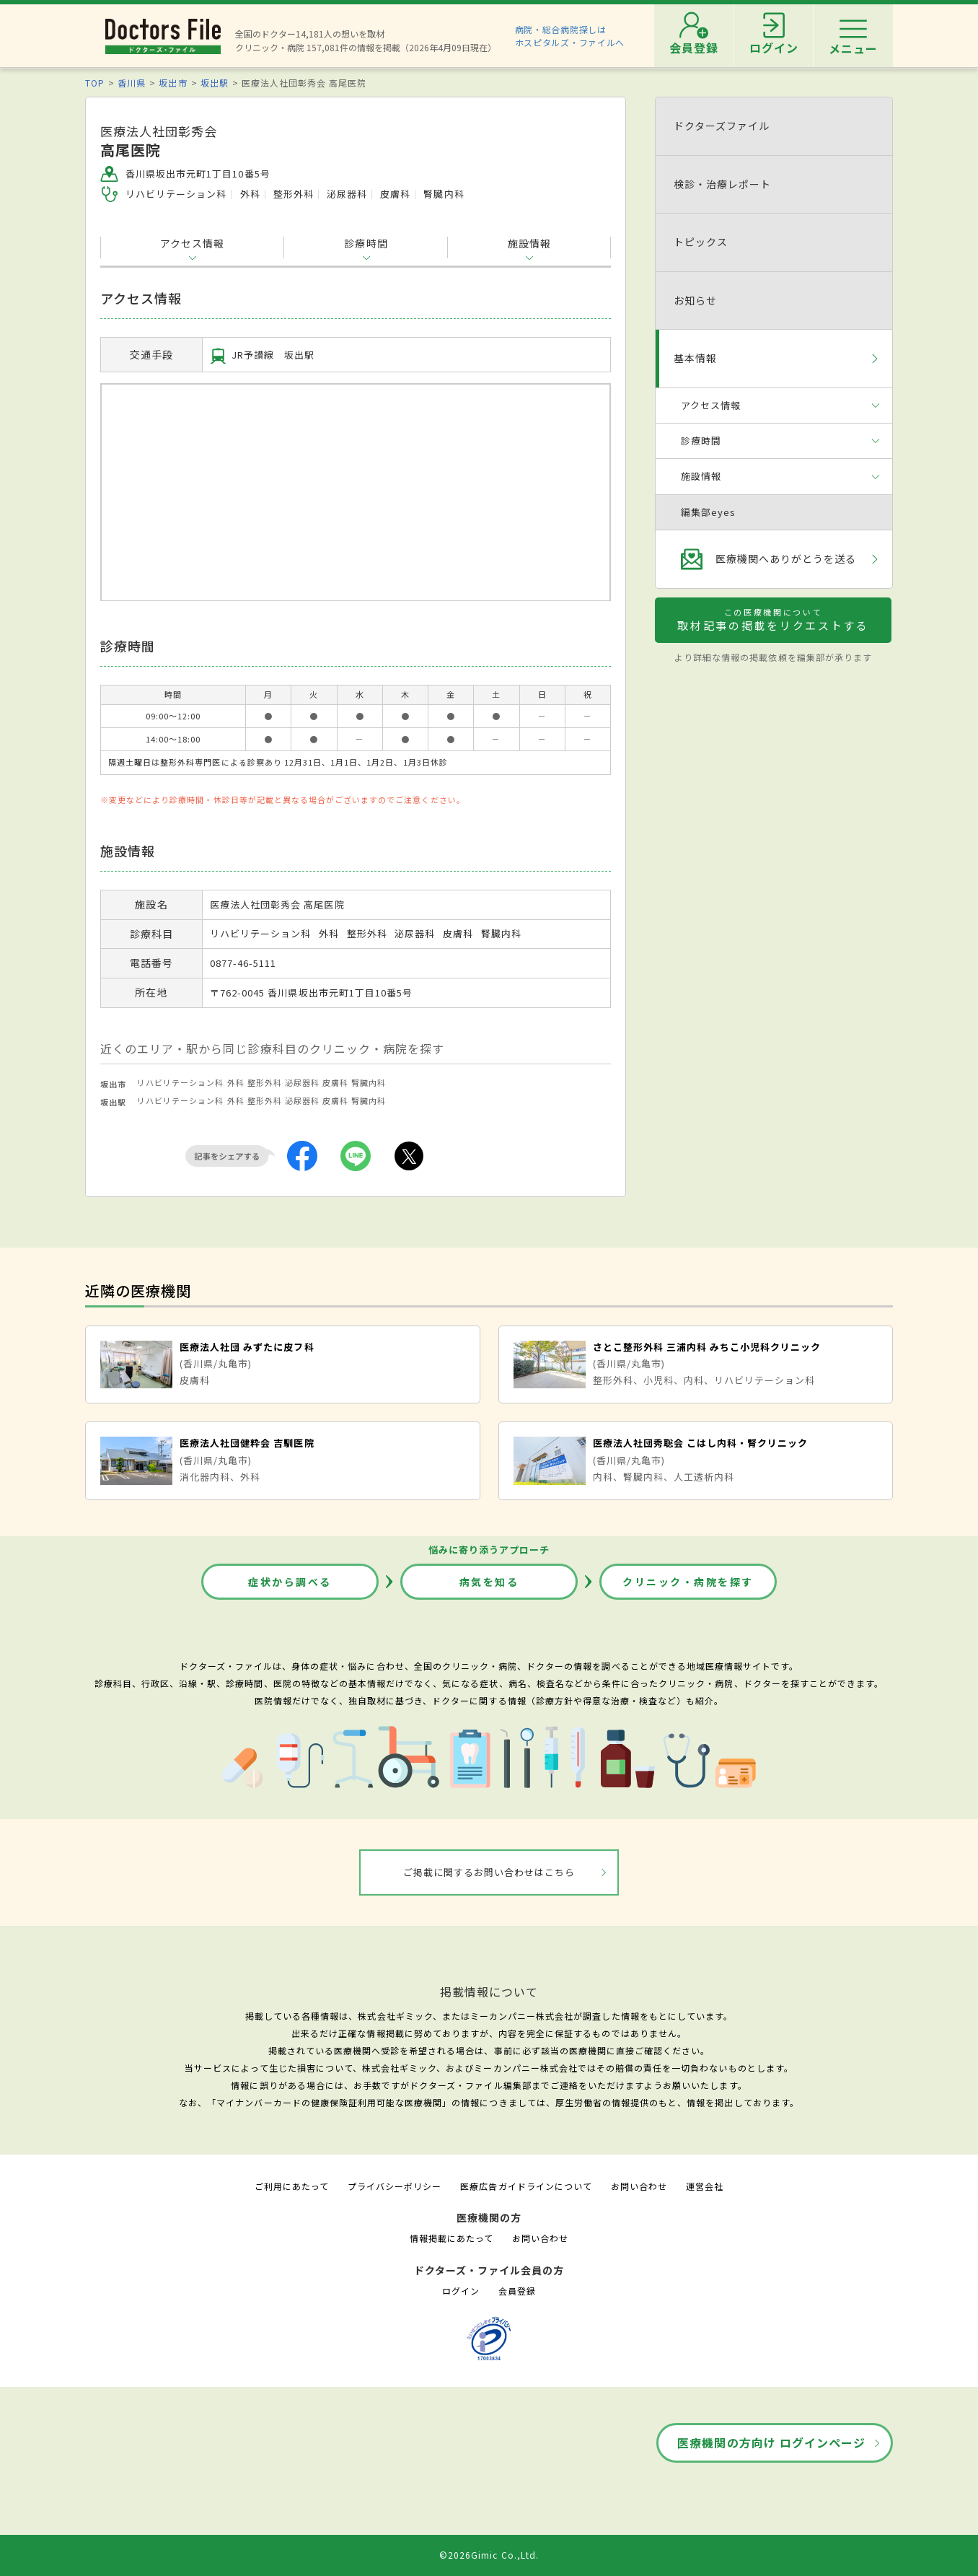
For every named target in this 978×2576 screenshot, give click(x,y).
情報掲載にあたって (451, 2238)
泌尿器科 (302, 1082)
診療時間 (365, 243)
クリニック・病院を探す (688, 1581)
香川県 (132, 82)
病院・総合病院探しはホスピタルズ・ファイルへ (570, 35)
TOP (95, 82)
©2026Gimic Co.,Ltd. (489, 2555)
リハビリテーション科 (180, 1082)
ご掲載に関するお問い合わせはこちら (489, 1872)
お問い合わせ (639, 2186)
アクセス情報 (192, 243)
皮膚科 (335, 1082)
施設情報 (529, 243)
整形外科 (264, 1082)
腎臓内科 (368, 1082)
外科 (235, 1082)
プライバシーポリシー (394, 2186)
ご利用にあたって (292, 2186)
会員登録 (517, 2290)
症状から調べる (290, 1581)
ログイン (461, 2290)
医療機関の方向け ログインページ (771, 2442)
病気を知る (489, 1581)
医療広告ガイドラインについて (526, 2186)
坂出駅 (215, 82)
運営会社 (704, 2186)
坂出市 (173, 82)
